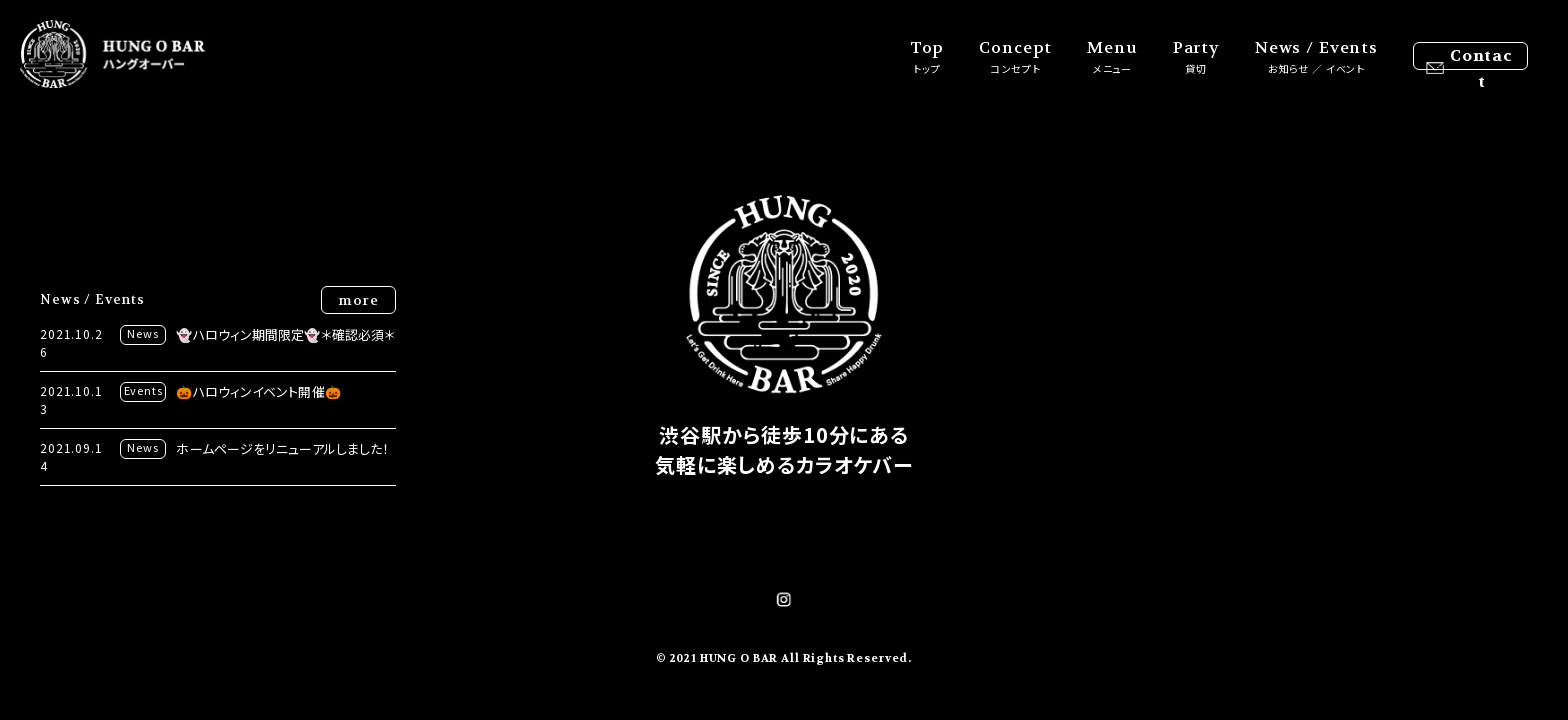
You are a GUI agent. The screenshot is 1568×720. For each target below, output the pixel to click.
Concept (1015, 57)
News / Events (1316, 57)
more (358, 300)
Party (1196, 57)
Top (927, 57)
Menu (1112, 57)
